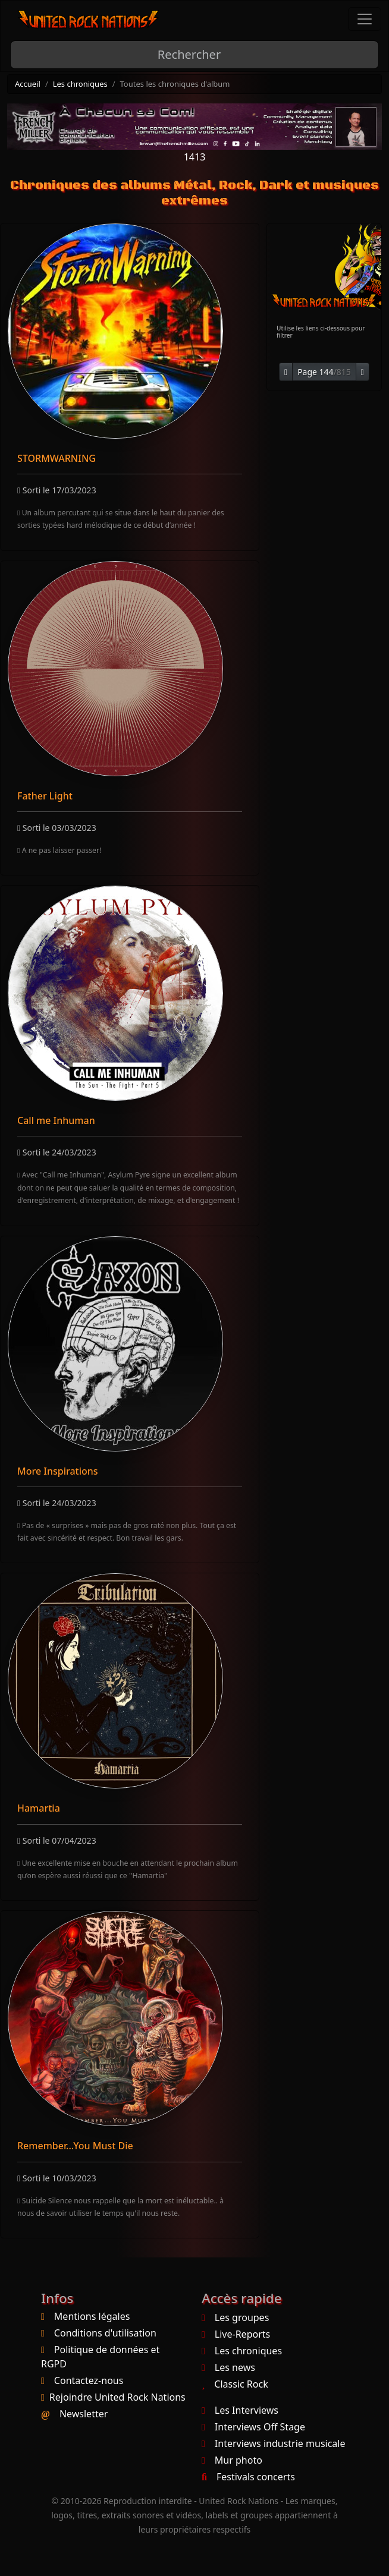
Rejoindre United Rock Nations (117, 2397)
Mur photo (232, 2460)
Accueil (27, 83)
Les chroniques (80, 83)
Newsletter (83, 2413)
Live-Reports (236, 2334)
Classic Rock (235, 2384)
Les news (228, 2367)
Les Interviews (240, 2410)
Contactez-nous (89, 2380)
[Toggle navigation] (364, 19)
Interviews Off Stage (253, 2426)
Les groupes (235, 2317)
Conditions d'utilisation (105, 2332)
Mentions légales (92, 2316)
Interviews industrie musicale (273, 2443)
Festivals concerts (248, 2476)
